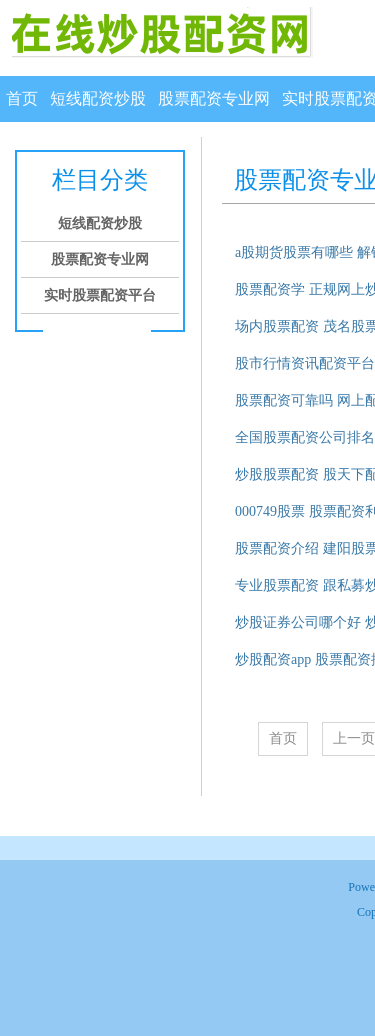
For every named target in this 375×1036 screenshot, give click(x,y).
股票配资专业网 (214, 98)
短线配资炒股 (98, 98)
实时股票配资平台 (100, 295)
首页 (22, 98)
